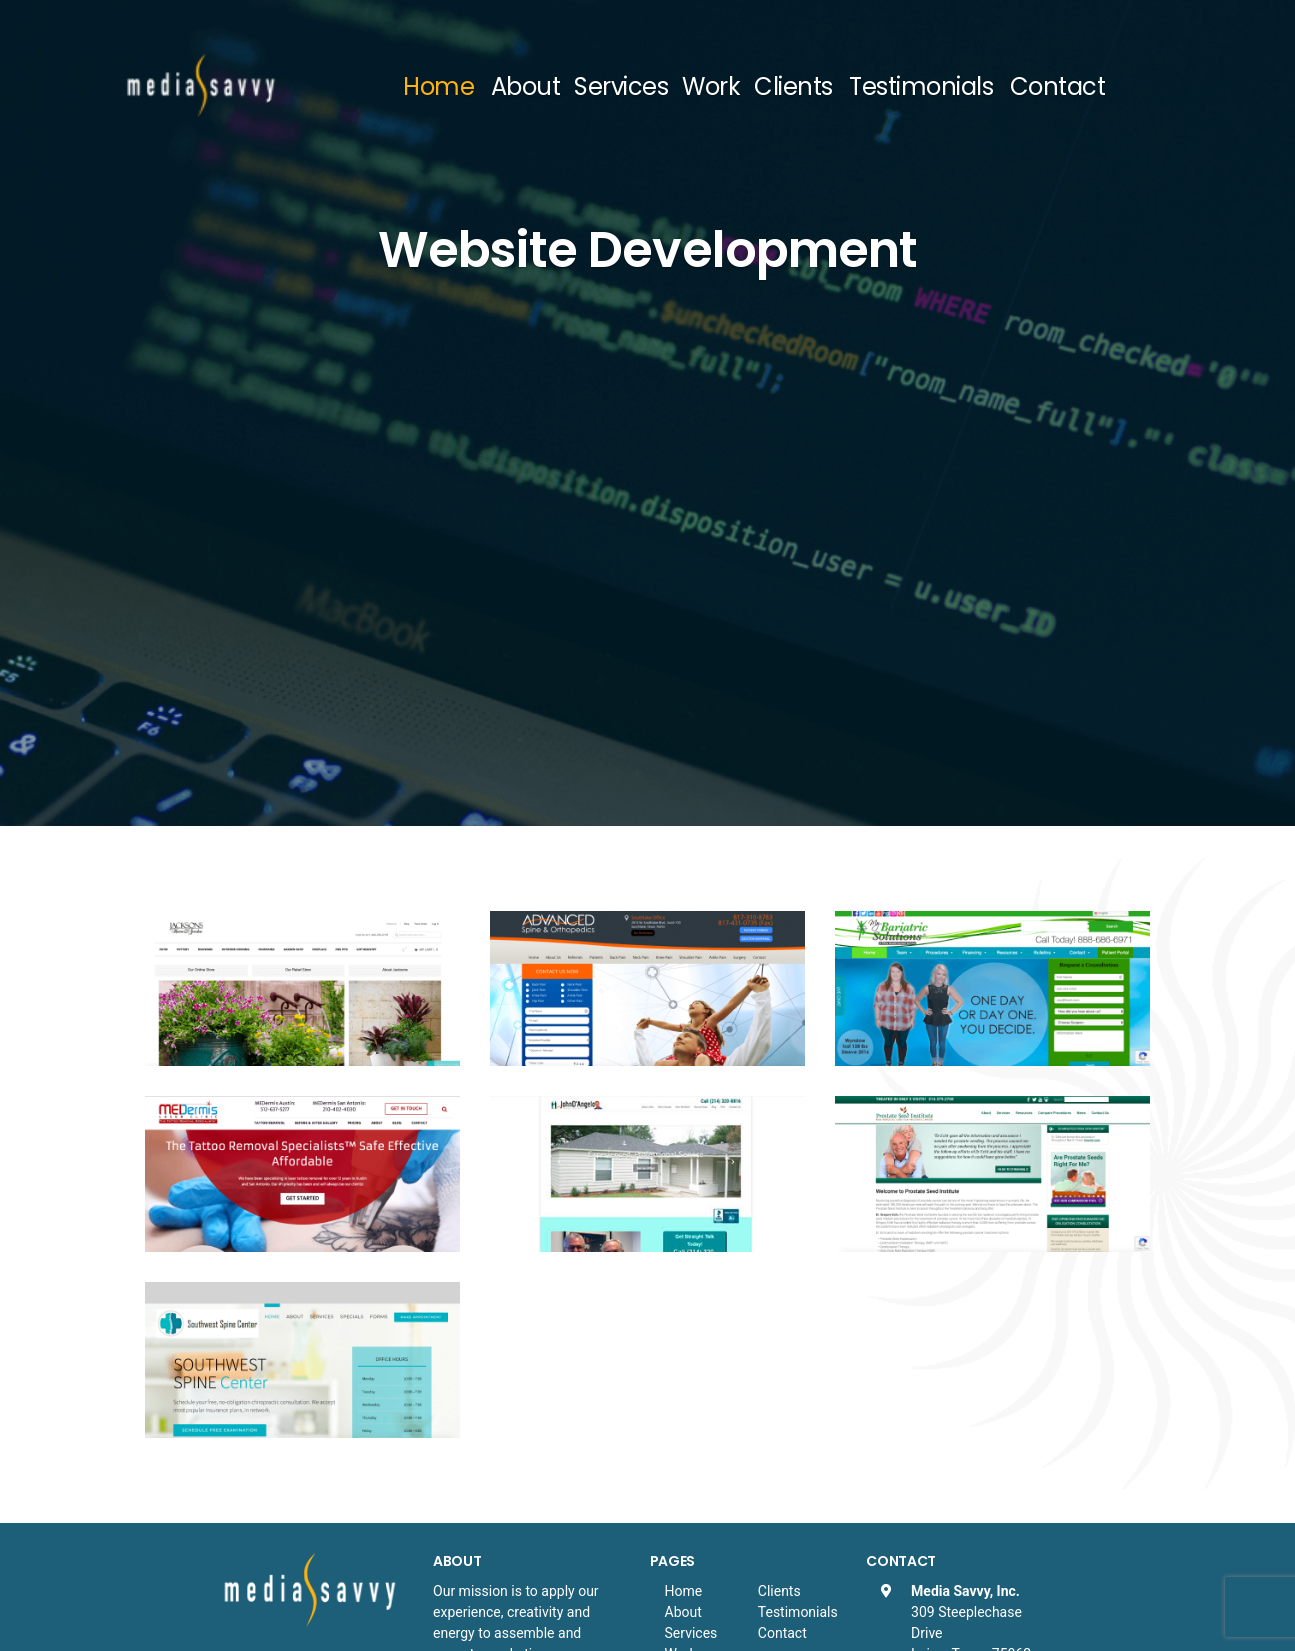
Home (438, 86)
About (526, 86)
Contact (1058, 86)
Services (621, 86)
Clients (793, 86)
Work (711, 86)
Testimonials (921, 86)
